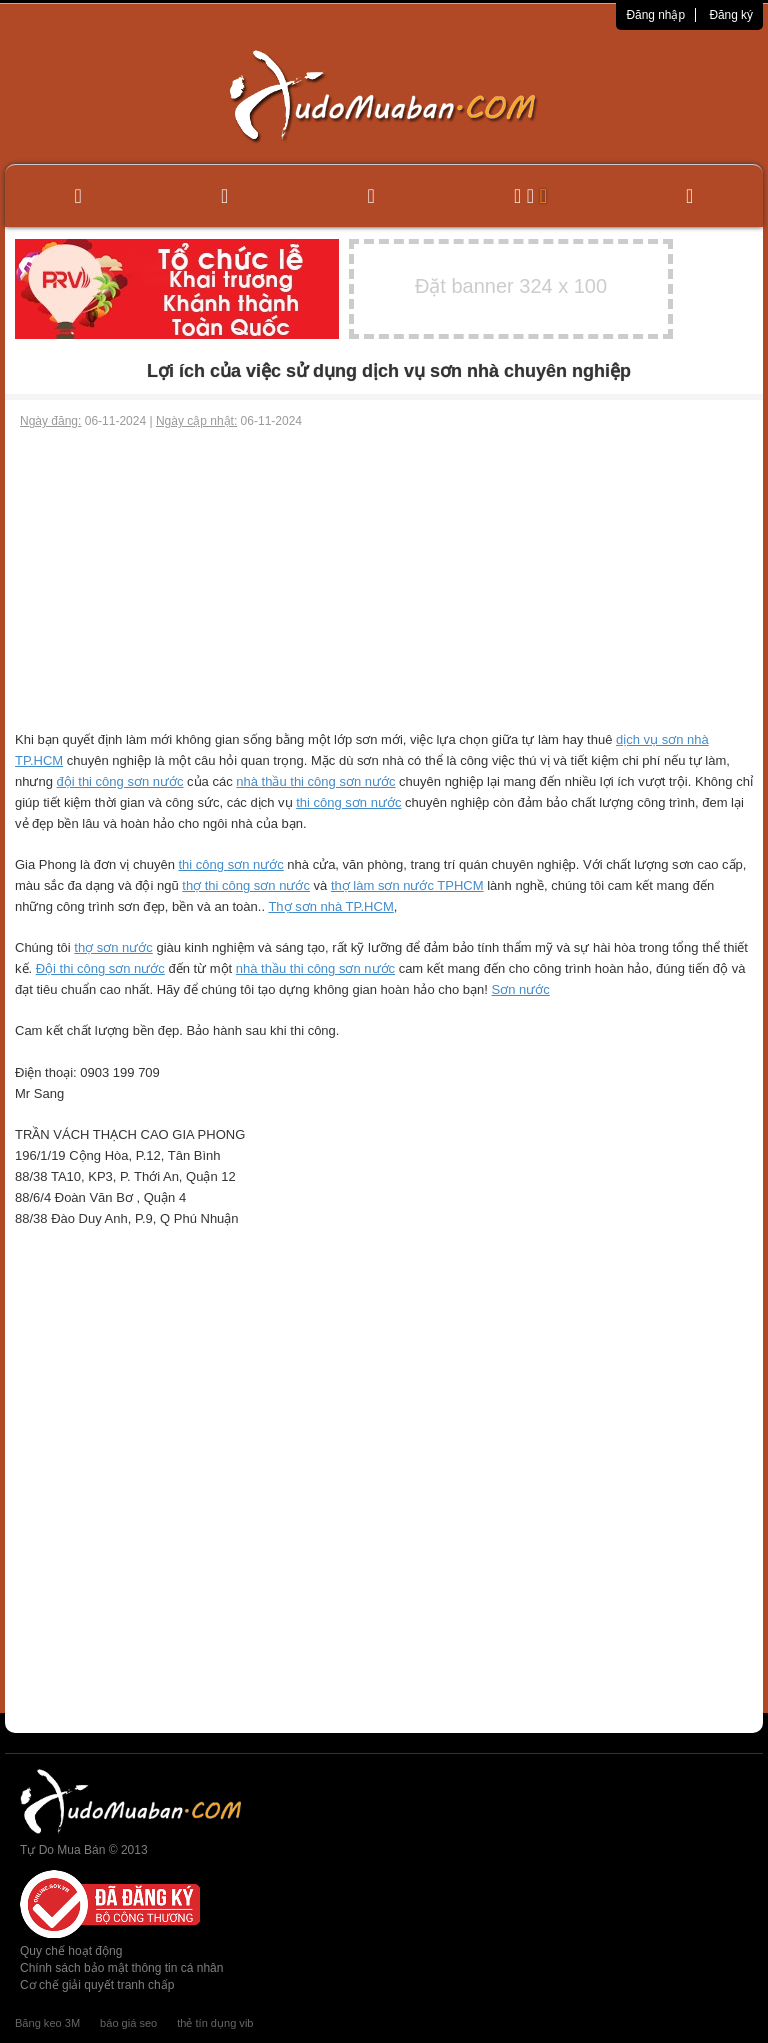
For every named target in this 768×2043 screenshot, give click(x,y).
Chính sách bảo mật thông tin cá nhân (121, 1968)
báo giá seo (128, 2023)
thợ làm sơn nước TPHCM (407, 885)
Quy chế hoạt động (71, 1951)
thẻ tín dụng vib (215, 2023)
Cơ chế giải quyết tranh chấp (97, 1985)
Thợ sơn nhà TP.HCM (330, 906)
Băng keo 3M (47, 2023)
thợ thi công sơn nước (246, 885)
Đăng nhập (655, 15)
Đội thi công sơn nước (100, 968)
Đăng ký (731, 15)
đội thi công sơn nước (120, 781)
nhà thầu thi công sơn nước (315, 781)
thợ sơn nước (113, 947)
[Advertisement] (384, 580)
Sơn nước (520, 989)
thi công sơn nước (348, 802)
